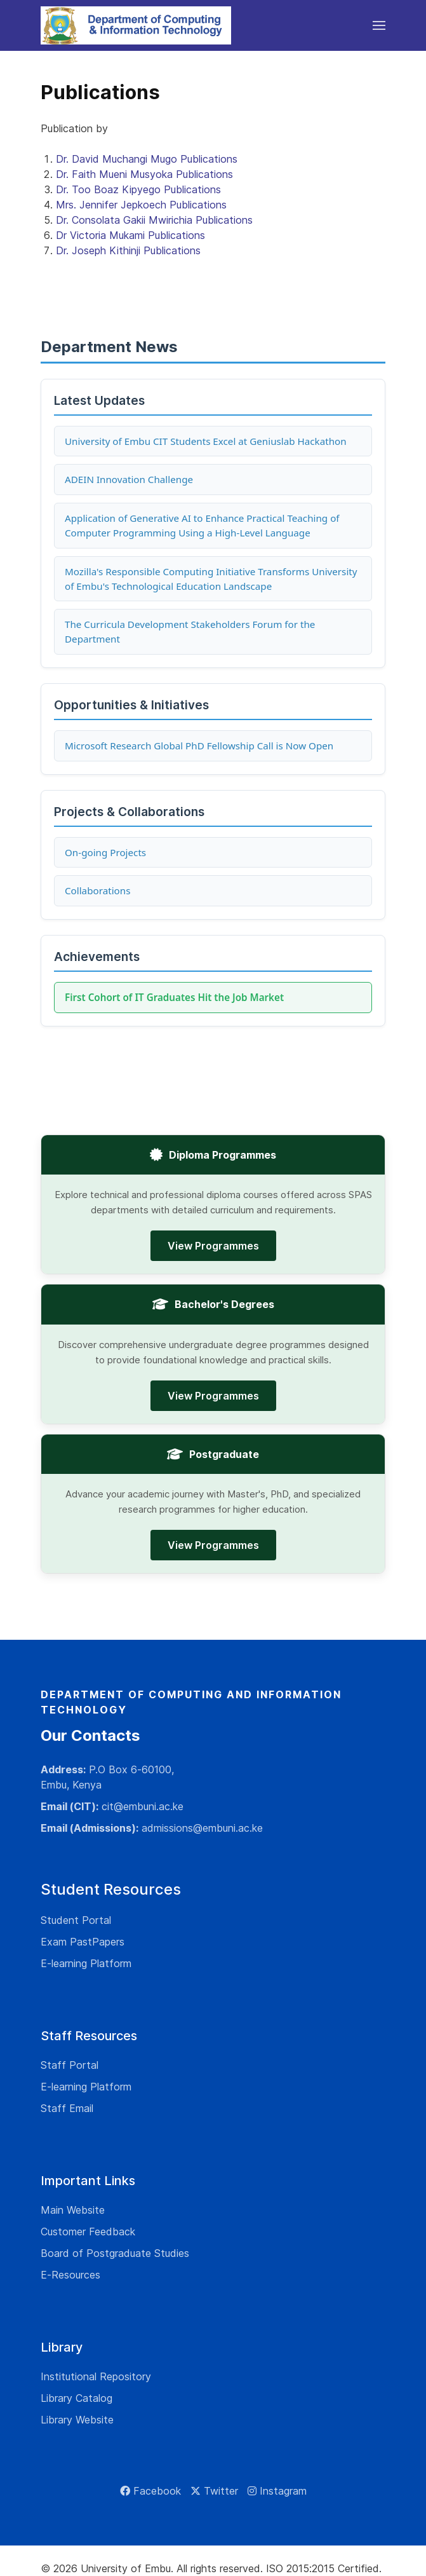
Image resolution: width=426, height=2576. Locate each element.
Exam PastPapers (82, 1941)
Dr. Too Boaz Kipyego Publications (138, 189)
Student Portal (76, 1920)
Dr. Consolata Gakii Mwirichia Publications (154, 220)
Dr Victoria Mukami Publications (130, 235)
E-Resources (70, 2274)
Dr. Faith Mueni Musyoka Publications (144, 174)
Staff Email (67, 2108)
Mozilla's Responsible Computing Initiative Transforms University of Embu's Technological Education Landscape (211, 578)
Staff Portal (69, 2065)
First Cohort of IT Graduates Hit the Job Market (174, 997)
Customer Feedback (88, 2231)
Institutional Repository (96, 2376)
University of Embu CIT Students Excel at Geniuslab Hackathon (206, 441)
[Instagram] (277, 2490)
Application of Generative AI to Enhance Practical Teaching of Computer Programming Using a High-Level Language (202, 525)
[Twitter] (214, 2490)
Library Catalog (76, 2398)
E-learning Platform (86, 1963)
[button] (379, 25)
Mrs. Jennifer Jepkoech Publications (141, 204)
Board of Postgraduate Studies (115, 2253)
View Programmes (213, 1245)
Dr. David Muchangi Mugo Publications (146, 159)
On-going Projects (105, 852)
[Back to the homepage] (136, 25)
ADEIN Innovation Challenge (129, 479)
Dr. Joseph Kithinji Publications (128, 250)
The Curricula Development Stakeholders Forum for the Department (190, 631)
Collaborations (97, 890)
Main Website (73, 2210)
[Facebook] (150, 2490)
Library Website (77, 2419)
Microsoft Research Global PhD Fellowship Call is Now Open (199, 745)
